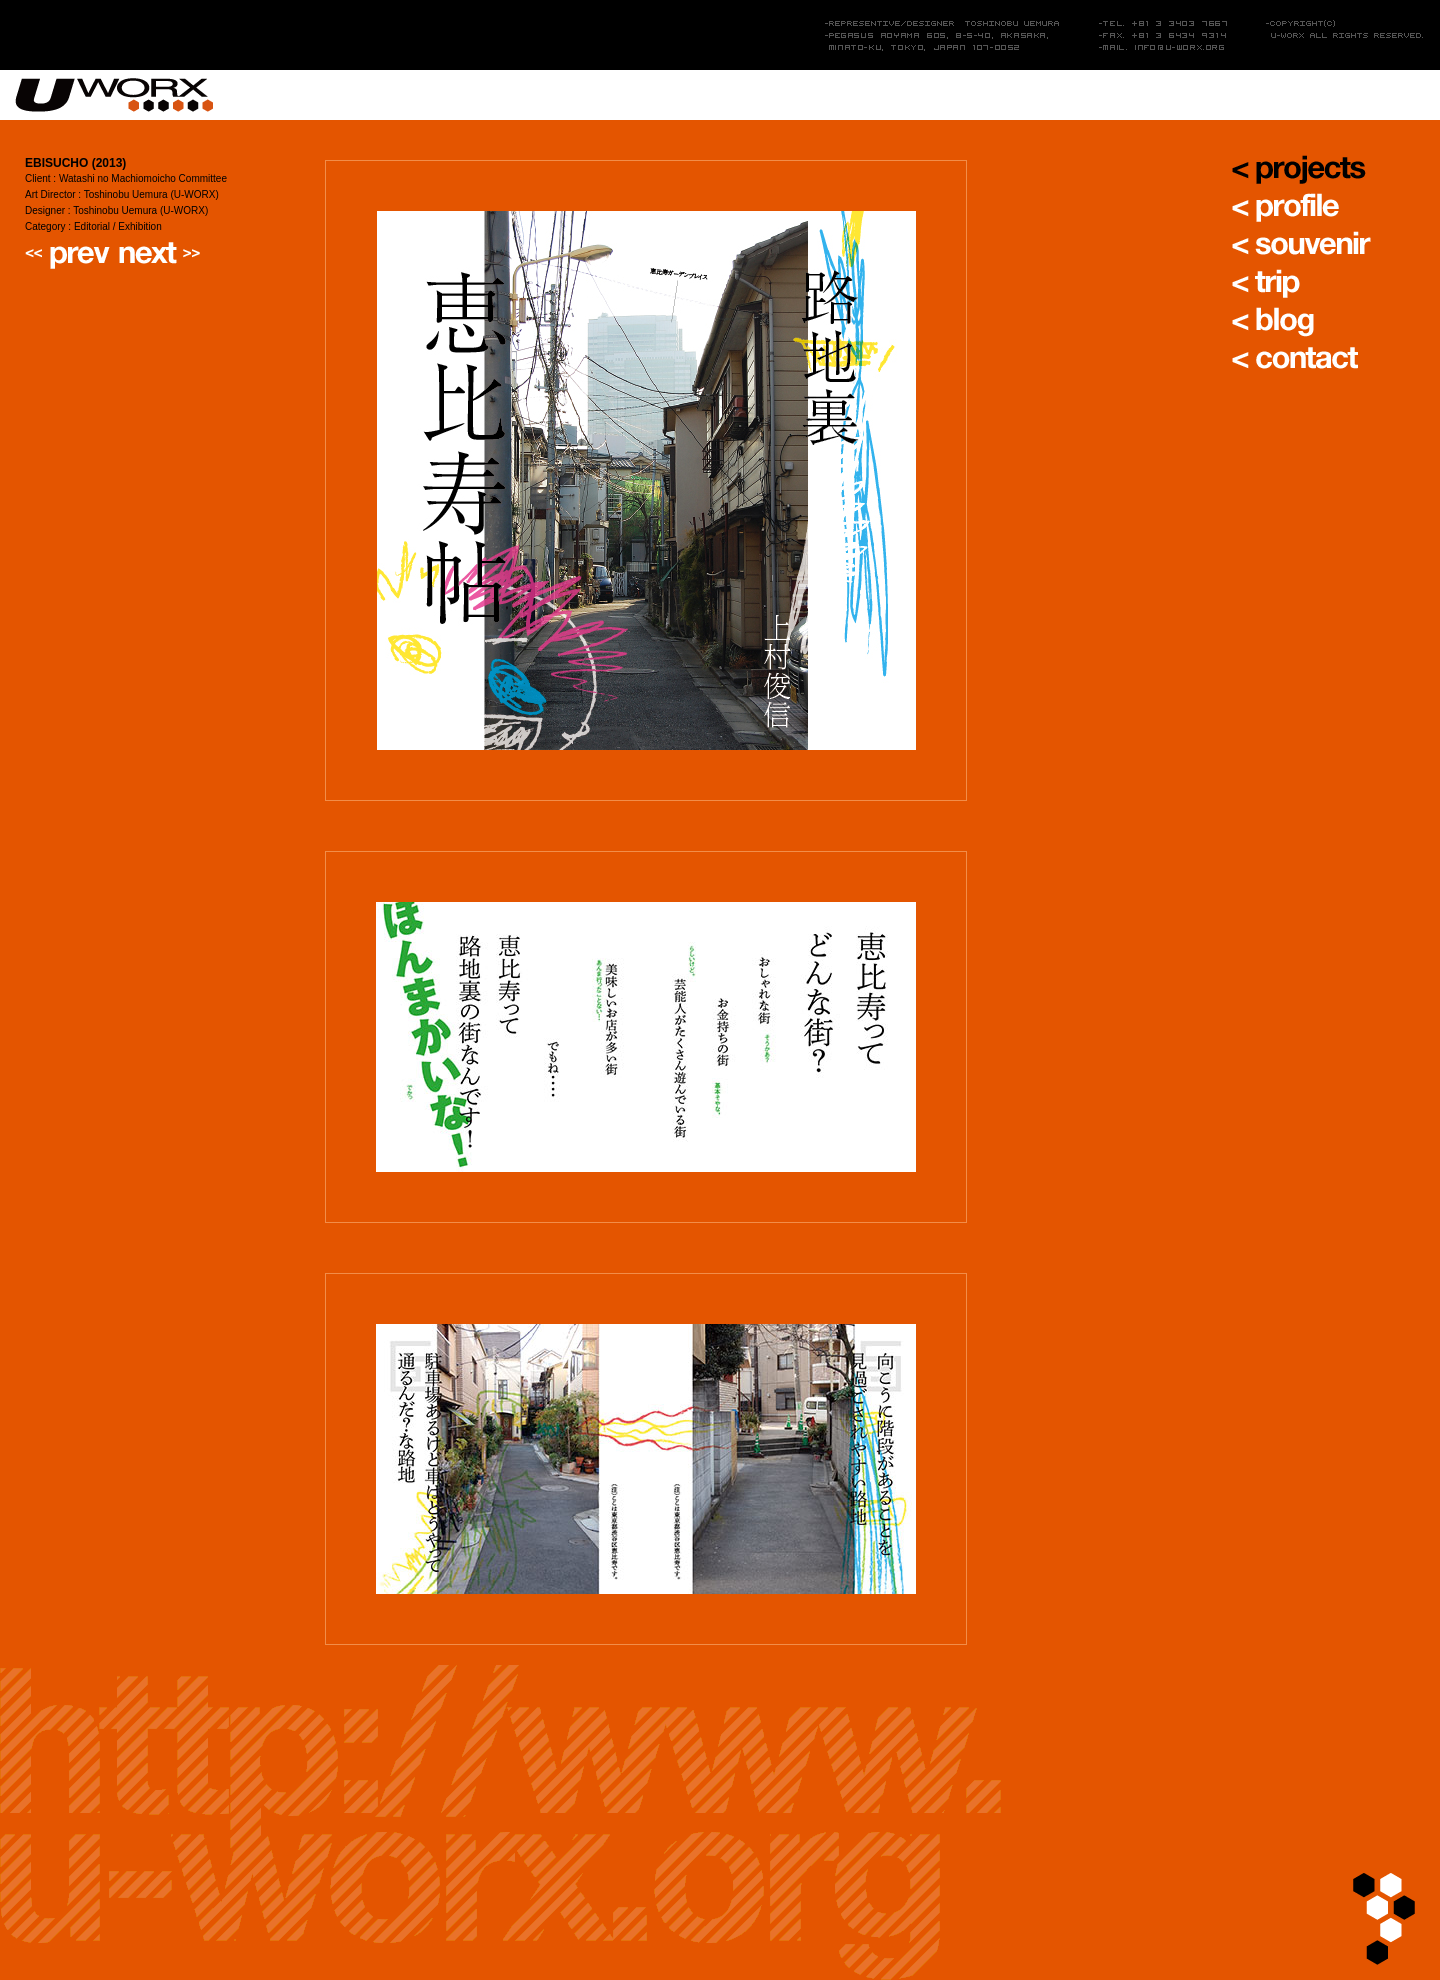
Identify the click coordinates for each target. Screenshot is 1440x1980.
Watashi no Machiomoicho (143, 178)
